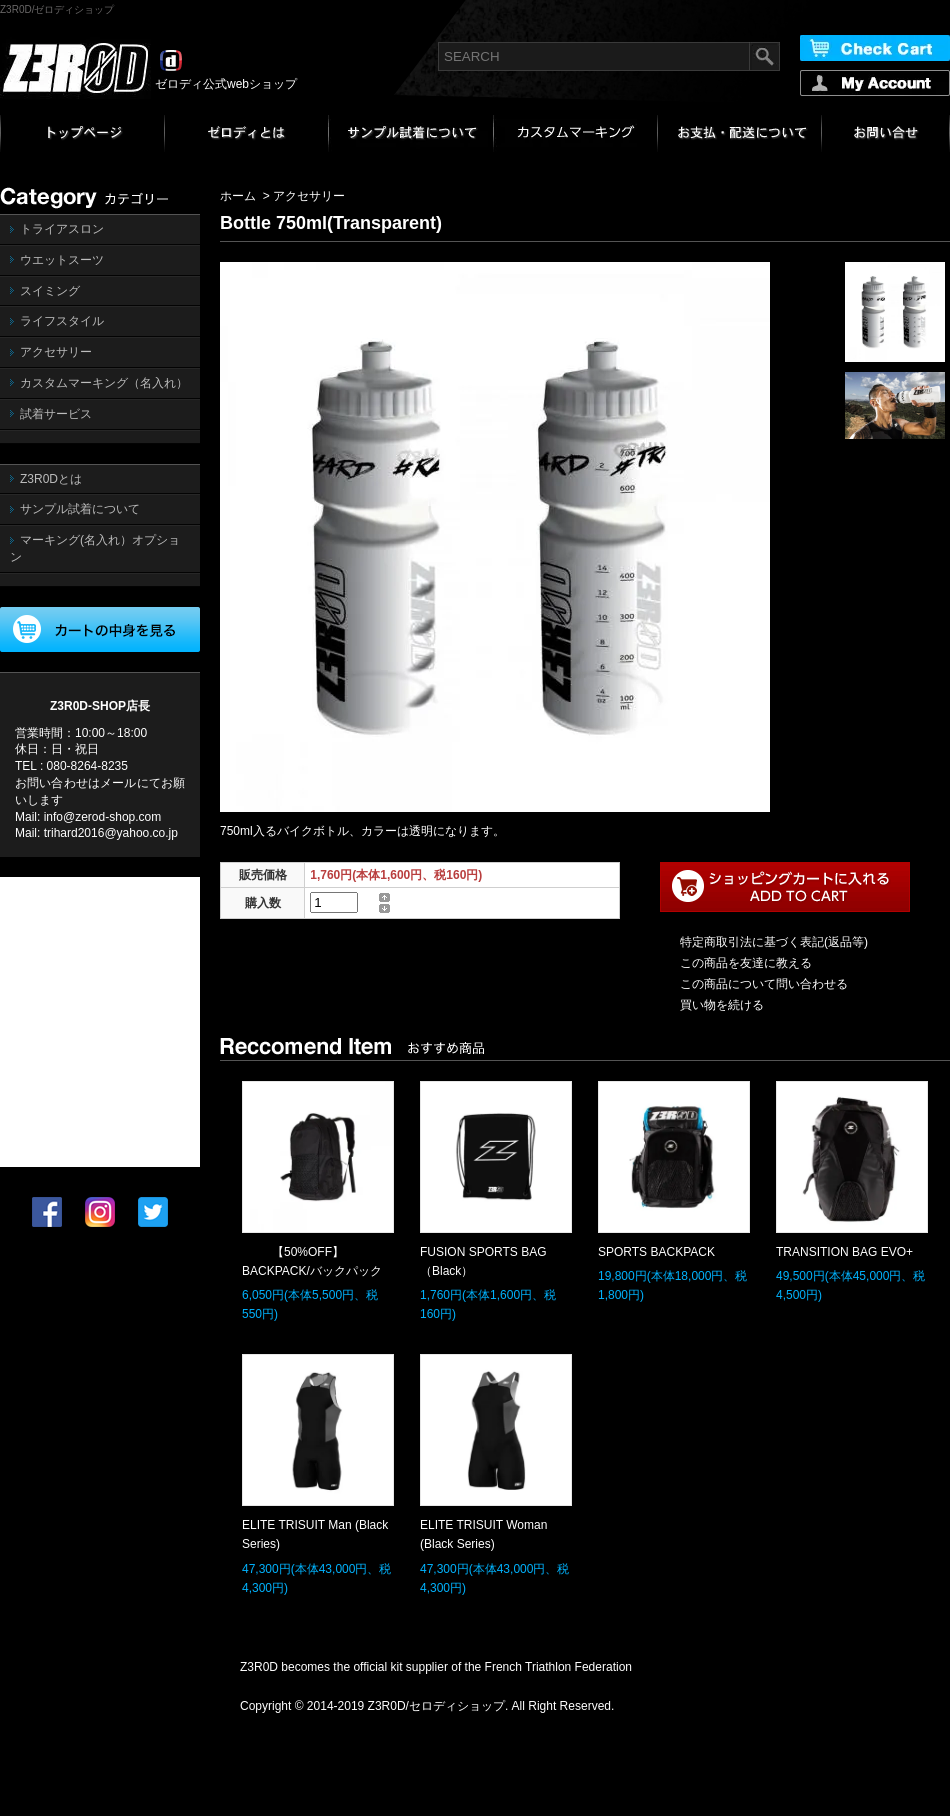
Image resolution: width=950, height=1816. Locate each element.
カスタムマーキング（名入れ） (104, 383)
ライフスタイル (62, 321)
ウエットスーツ (62, 260)
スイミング (50, 291)
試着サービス (56, 414)
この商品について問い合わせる (764, 984)
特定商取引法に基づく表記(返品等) (774, 942)
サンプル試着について (80, 509)
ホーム (238, 196)
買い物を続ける (722, 1005)
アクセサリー (56, 352)
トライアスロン (62, 229)
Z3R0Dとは (51, 479)
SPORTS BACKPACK (656, 1252)
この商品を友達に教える (746, 963)
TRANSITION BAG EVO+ (844, 1252)
